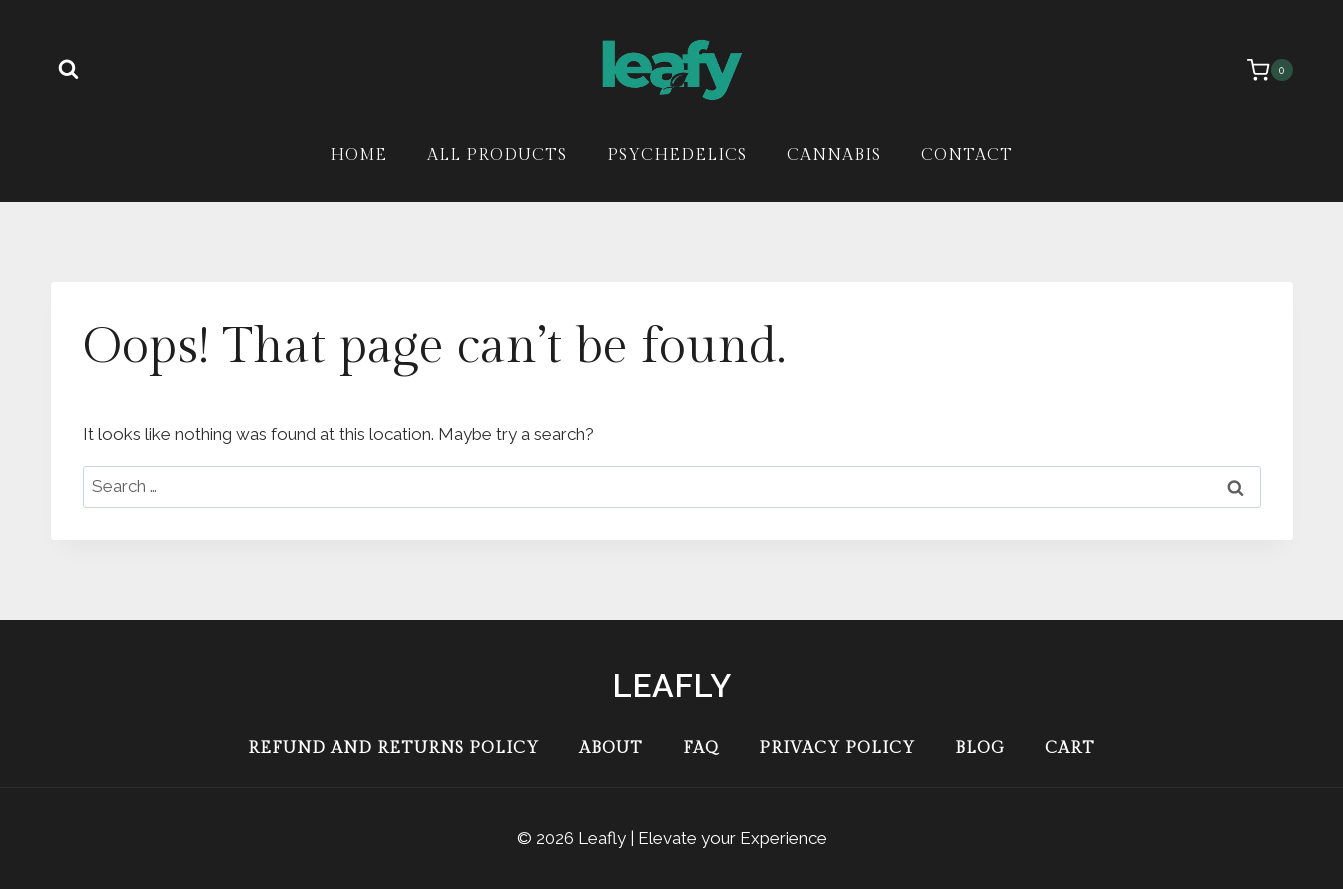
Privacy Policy (837, 748)
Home (358, 155)
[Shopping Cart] (1259, 70)
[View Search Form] (69, 70)
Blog (980, 748)
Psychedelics (677, 155)
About (611, 748)
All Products (497, 155)
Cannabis (834, 155)
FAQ (701, 748)
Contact (967, 155)
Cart (1070, 748)
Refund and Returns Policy (393, 748)
